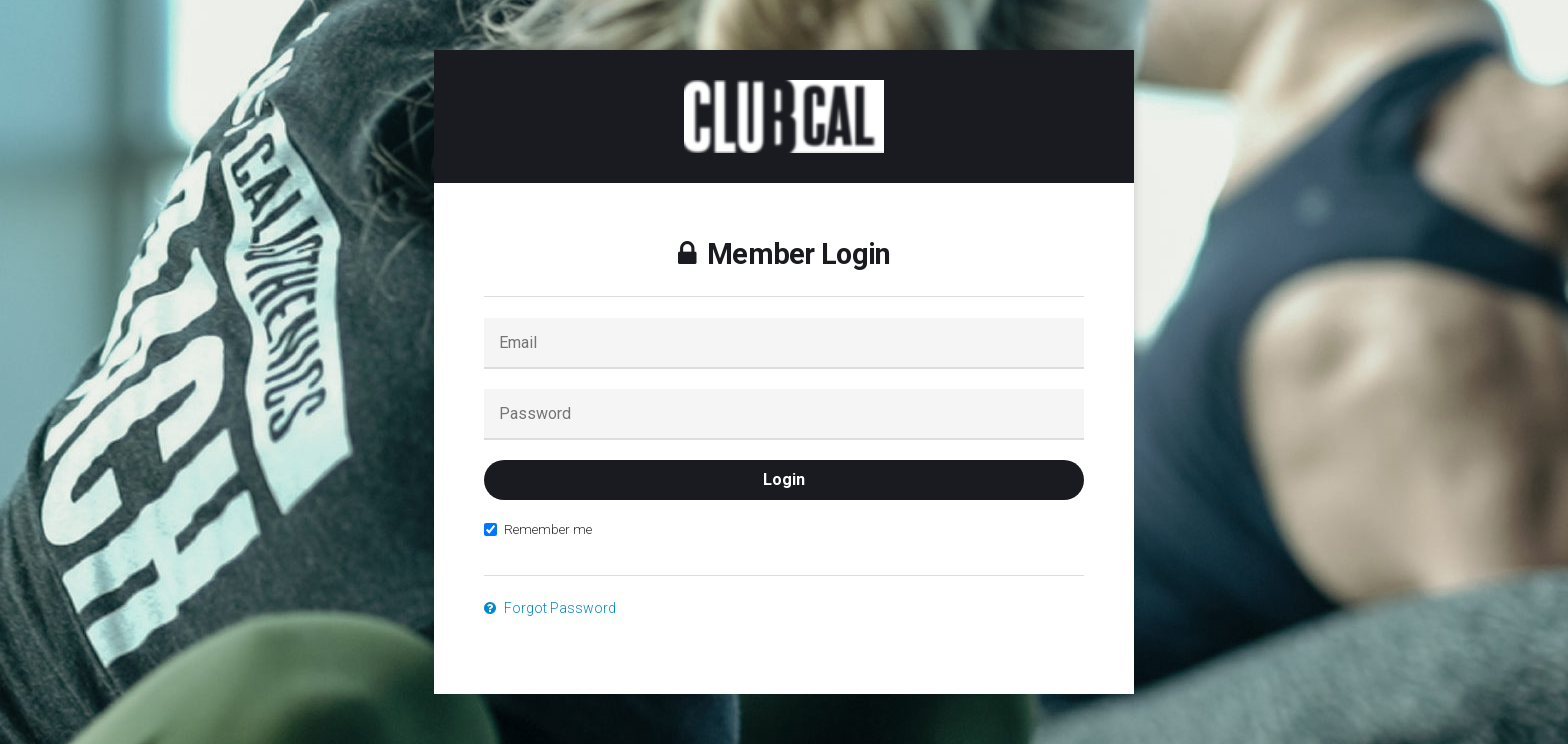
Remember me (538, 529)
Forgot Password (550, 608)
